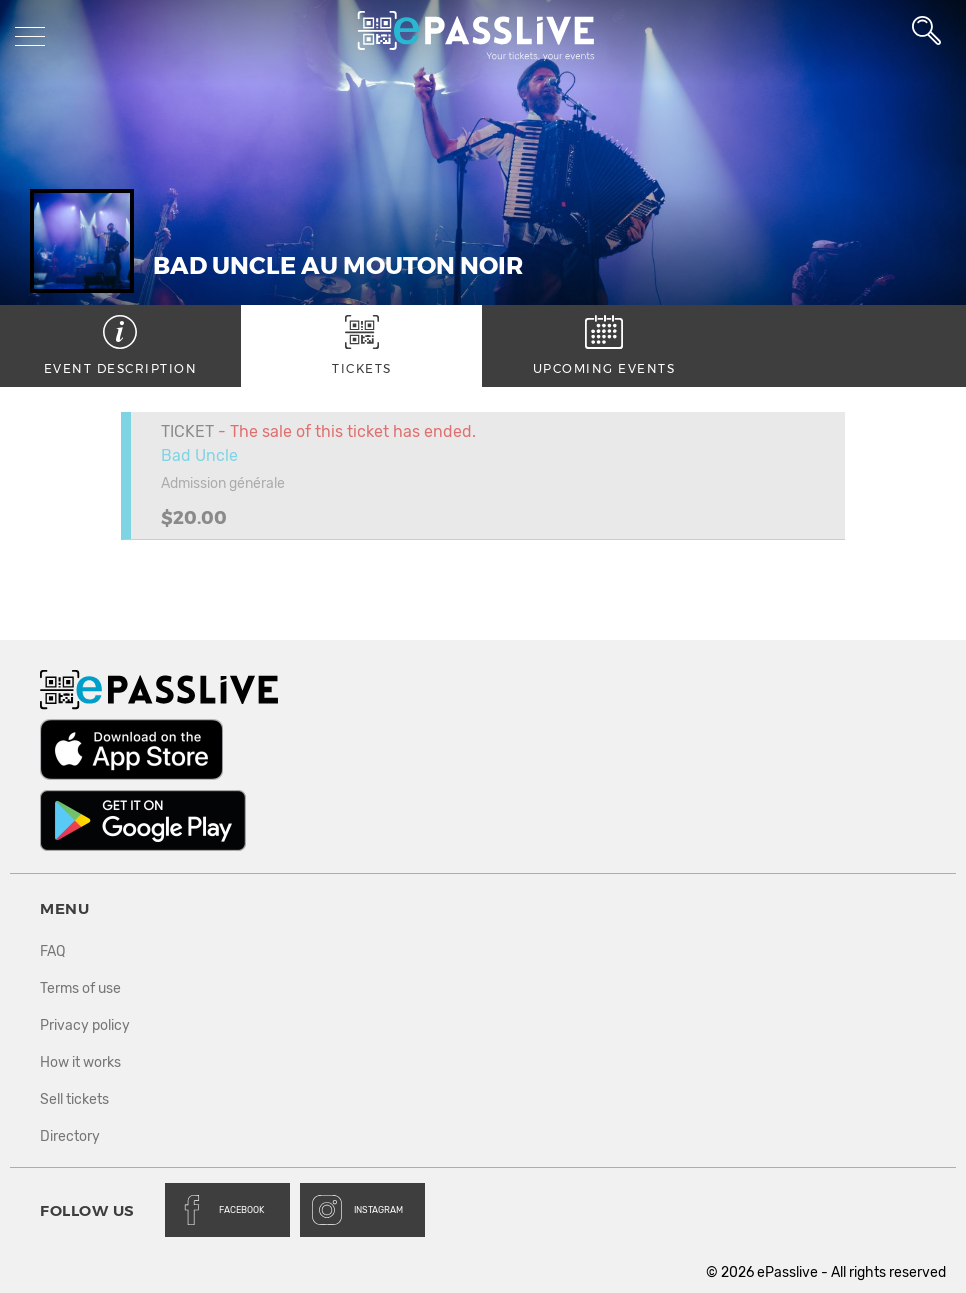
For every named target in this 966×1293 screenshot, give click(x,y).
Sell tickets (74, 1099)
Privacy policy (85, 1025)
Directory (70, 1136)
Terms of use (80, 988)
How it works (80, 1062)
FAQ (52, 951)
